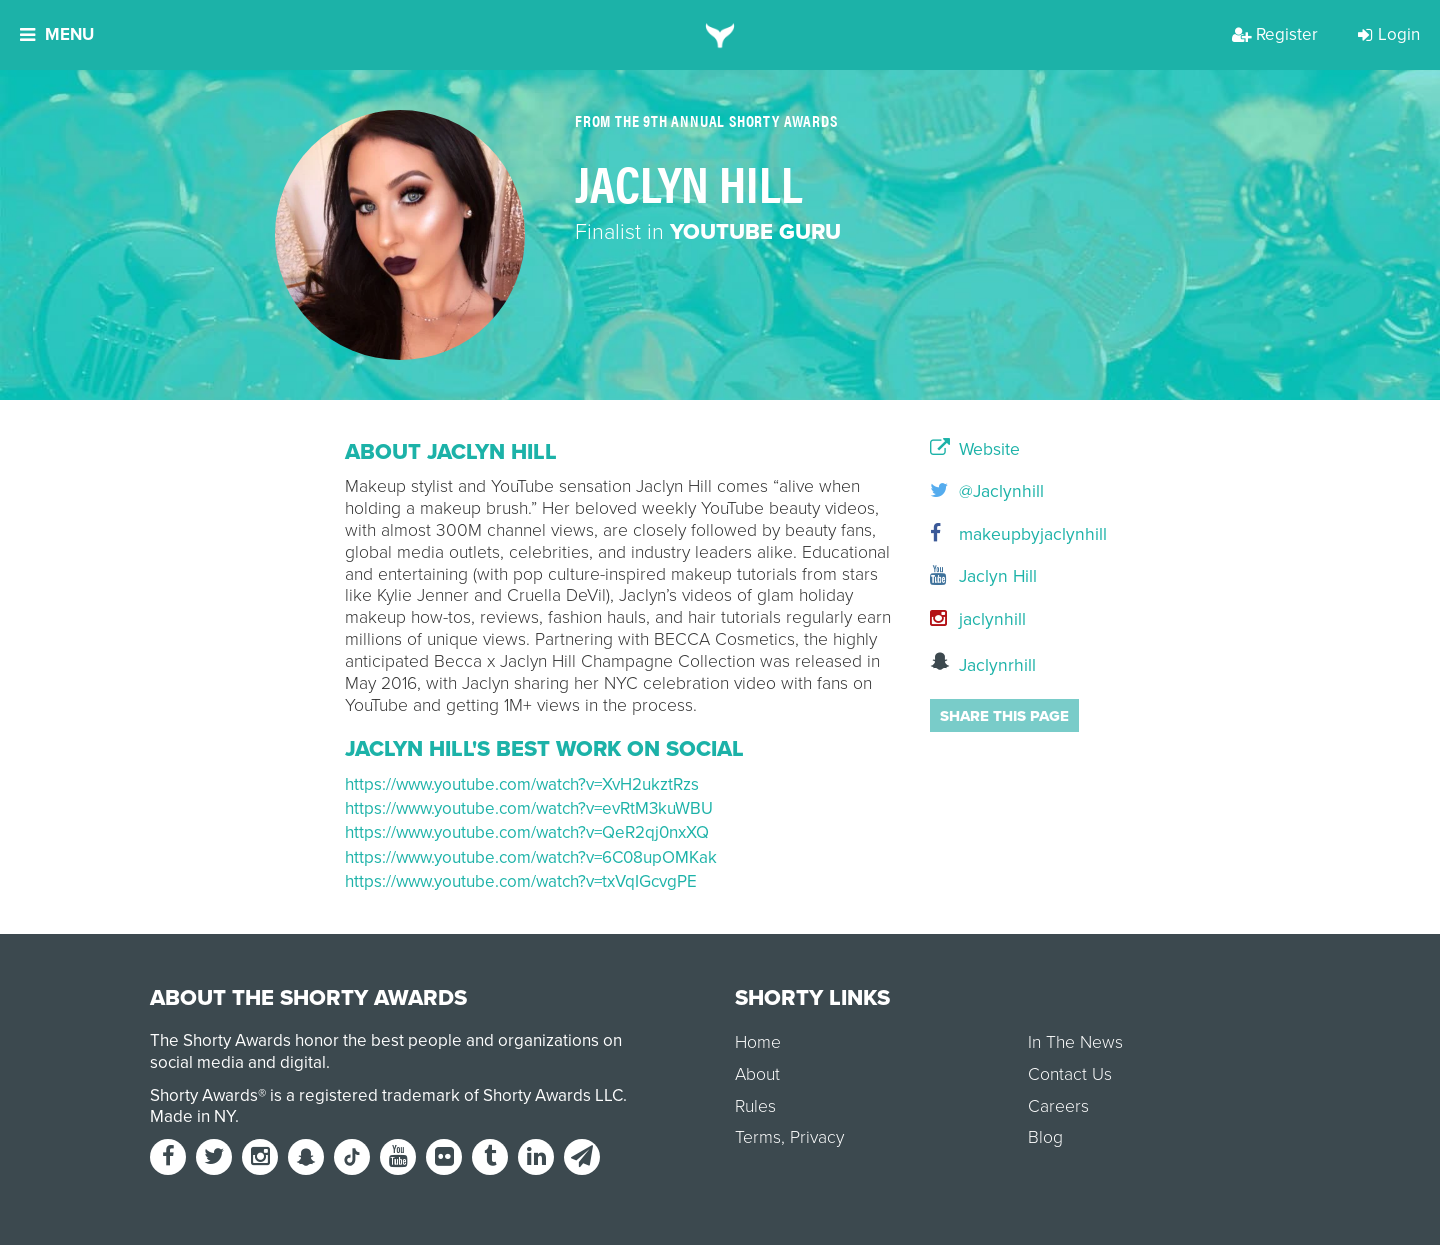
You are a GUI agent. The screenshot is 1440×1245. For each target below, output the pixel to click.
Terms (758, 1137)
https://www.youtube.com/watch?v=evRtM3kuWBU (529, 808)
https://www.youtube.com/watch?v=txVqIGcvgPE (521, 881)
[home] (720, 35)
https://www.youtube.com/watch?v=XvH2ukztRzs (522, 784)
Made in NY (192, 1116)
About (757, 1074)
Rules (755, 1106)
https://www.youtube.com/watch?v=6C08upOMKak (531, 857)
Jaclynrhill (983, 663)
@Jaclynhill (987, 491)
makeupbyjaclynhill (1012, 534)
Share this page (1004, 716)
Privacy (817, 1137)
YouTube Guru (755, 232)
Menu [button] (57, 34)
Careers (1058, 1106)
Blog (1045, 1137)
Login (1389, 34)
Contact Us (1070, 1074)
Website (975, 450)
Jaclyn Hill (983, 576)
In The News (1075, 1042)
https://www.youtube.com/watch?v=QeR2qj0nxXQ (527, 832)
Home (758, 1042)
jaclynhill (978, 619)
